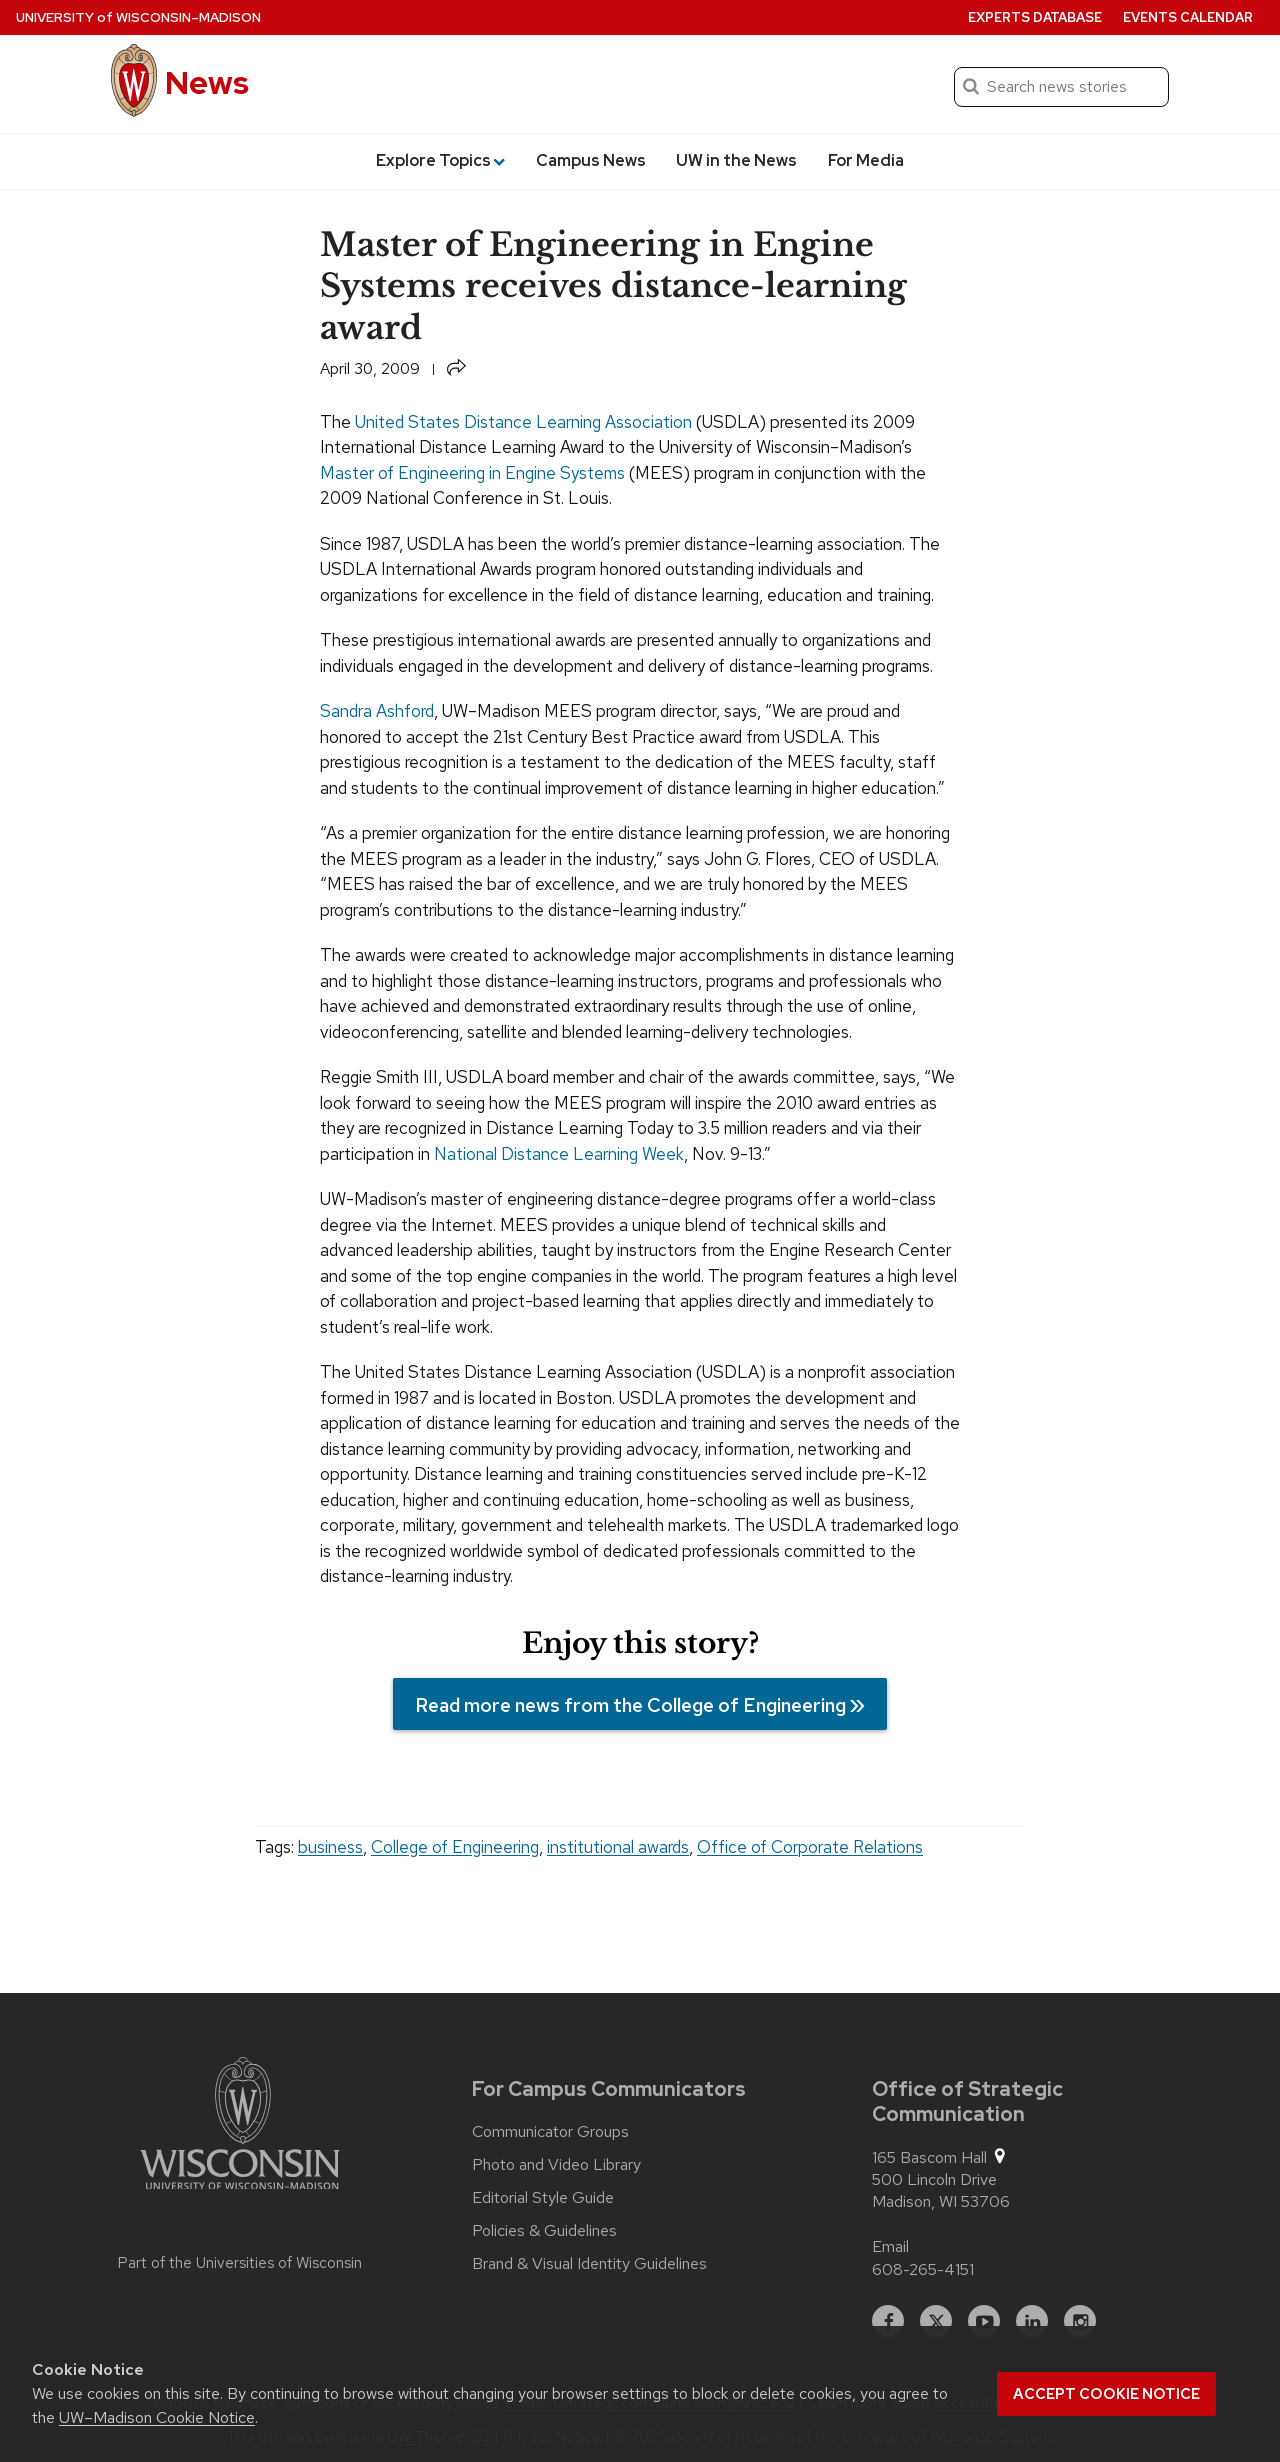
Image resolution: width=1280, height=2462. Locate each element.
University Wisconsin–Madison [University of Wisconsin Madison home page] (138, 17)
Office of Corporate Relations (810, 1847)
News (207, 82)
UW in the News (736, 160)
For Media (866, 160)
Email (890, 2246)
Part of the (240, 2263)
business (330, 1847)
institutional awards (618, 1847)
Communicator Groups (550, 2132)
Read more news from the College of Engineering (630, 1705)
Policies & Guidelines (544, 2231)
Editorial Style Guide (543, 2198)
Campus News (591, 160)
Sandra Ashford (377, 711)
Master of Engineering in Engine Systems (472, 473)
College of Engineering (455, 1847)
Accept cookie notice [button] (1106, 2394)
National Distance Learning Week (559, 1154)
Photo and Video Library (556, 2165)
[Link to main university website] (240, 2127)
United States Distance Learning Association (523, 422)
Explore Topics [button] (440, 160)
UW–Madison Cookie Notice (157, 2417)
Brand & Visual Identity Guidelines (589, 2264)
